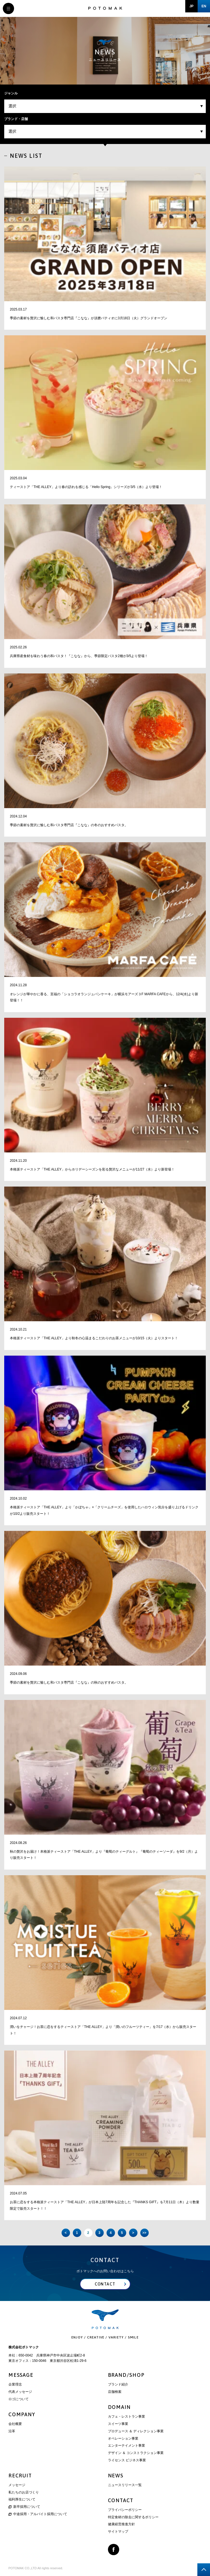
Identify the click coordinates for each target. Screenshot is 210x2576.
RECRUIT (20, 2476)
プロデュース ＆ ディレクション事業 (136, 2431)
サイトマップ (118, 2531)
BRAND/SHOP (126, 2375)
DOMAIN (119, 2407)
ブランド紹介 (118, 2384)
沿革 (11, 2431)
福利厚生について (21, 2499)
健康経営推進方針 (121, 2524)
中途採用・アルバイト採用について (37, 2514)
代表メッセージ (20, 2392)
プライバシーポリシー (125, 2510)
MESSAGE (20, 2375)
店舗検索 (114, 2392)
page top (203, 2569)
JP (191, 6)
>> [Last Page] (144, 2233)
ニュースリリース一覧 (125, 2485)
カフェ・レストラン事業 (126, 2416)
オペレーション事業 (123, 2438)
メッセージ (16, 2485)
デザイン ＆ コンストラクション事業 (136, 2453)
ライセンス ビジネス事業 (127, 2460)
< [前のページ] (66, 2233)
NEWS (115, 2476)
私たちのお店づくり (23, 2492)
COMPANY (21, 2414)
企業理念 (15, 2384)
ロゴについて (18, 2399)
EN (204, 6)
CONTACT (121, 2500)
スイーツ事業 (118, 2424)
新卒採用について (24, 2507)
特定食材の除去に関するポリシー (133, 2517)
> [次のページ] (133, 2233)
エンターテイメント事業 (126, 2446)
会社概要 (15, 2424)
